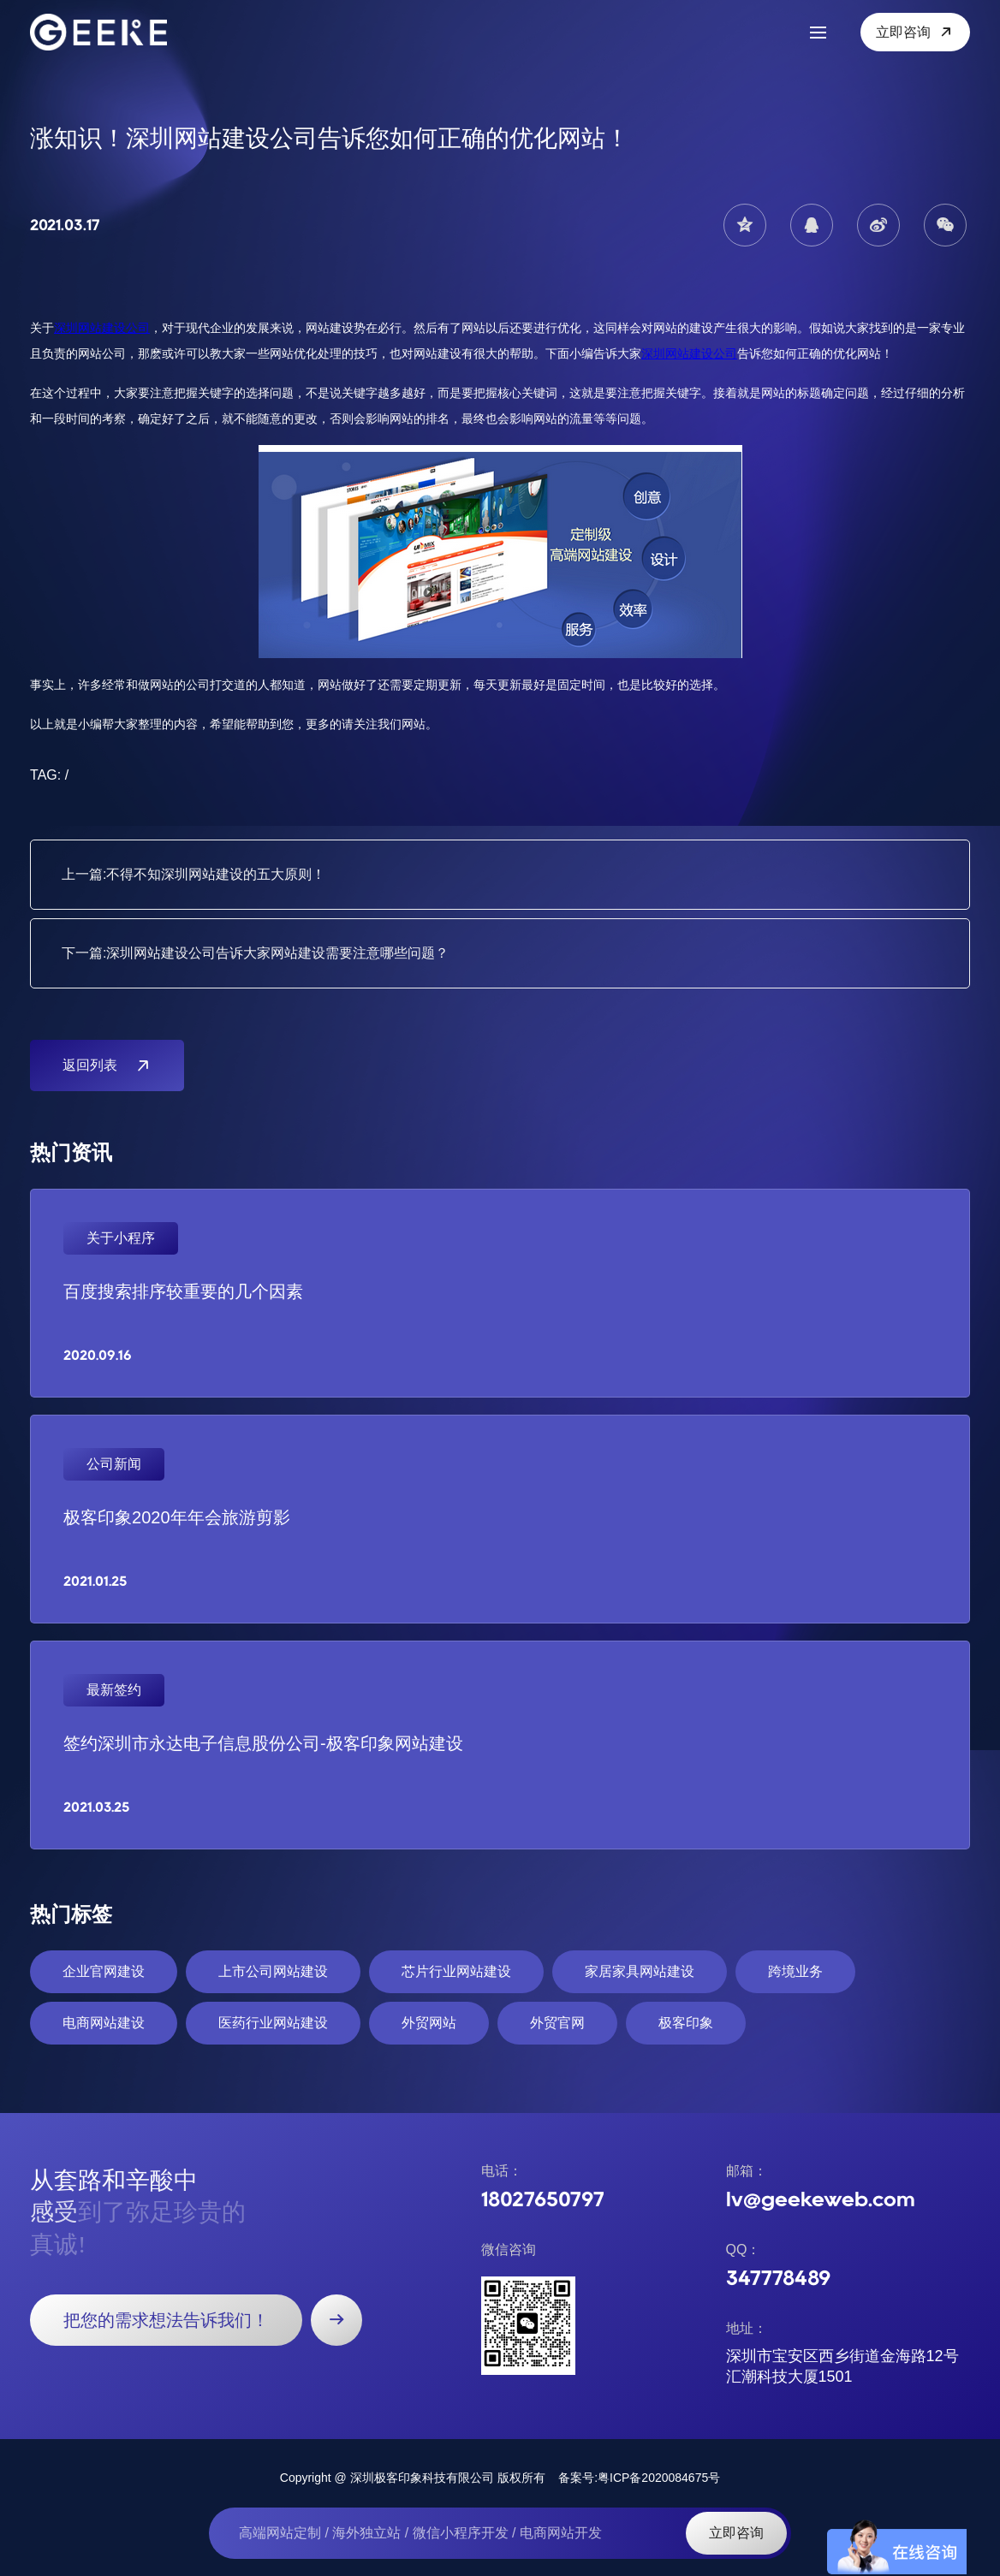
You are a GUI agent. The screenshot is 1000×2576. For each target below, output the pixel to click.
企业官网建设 (103, 1971)
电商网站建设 (103, 2022)
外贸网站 (429, 2022)
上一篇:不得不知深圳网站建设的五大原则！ (193, 874)
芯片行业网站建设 (456, 1971)
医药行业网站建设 (273, 2022)
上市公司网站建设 (273, 1971)
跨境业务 (795, 1971)
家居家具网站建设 (639, 1971)
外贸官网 (557, 2022)
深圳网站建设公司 (102, 328)
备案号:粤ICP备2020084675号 (639, 2477)
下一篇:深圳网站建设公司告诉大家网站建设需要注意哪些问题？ (255, 953)
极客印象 (685, 2022)
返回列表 (107, 1065)
